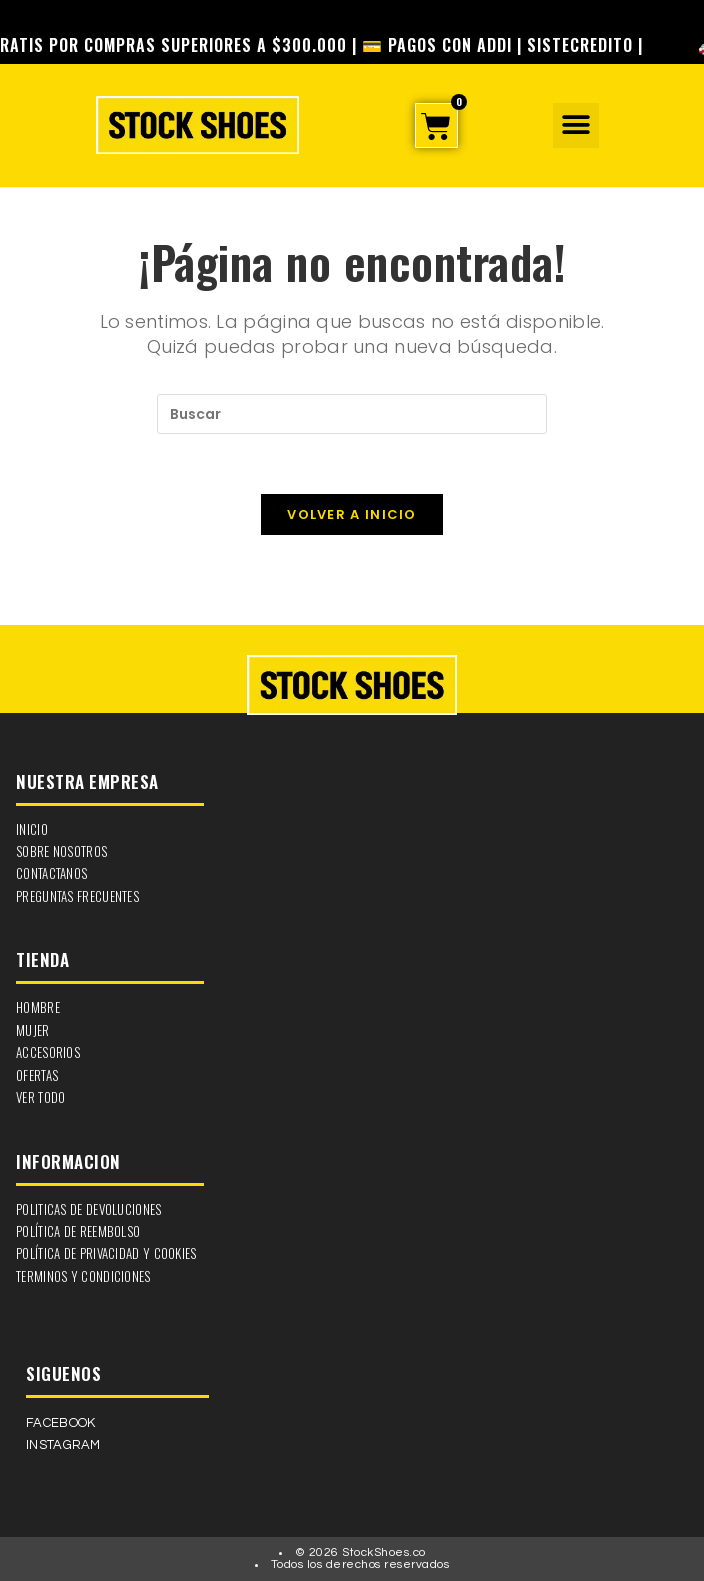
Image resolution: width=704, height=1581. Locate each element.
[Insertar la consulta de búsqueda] (352, 414)
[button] (575, 125)
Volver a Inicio (352, 514)
